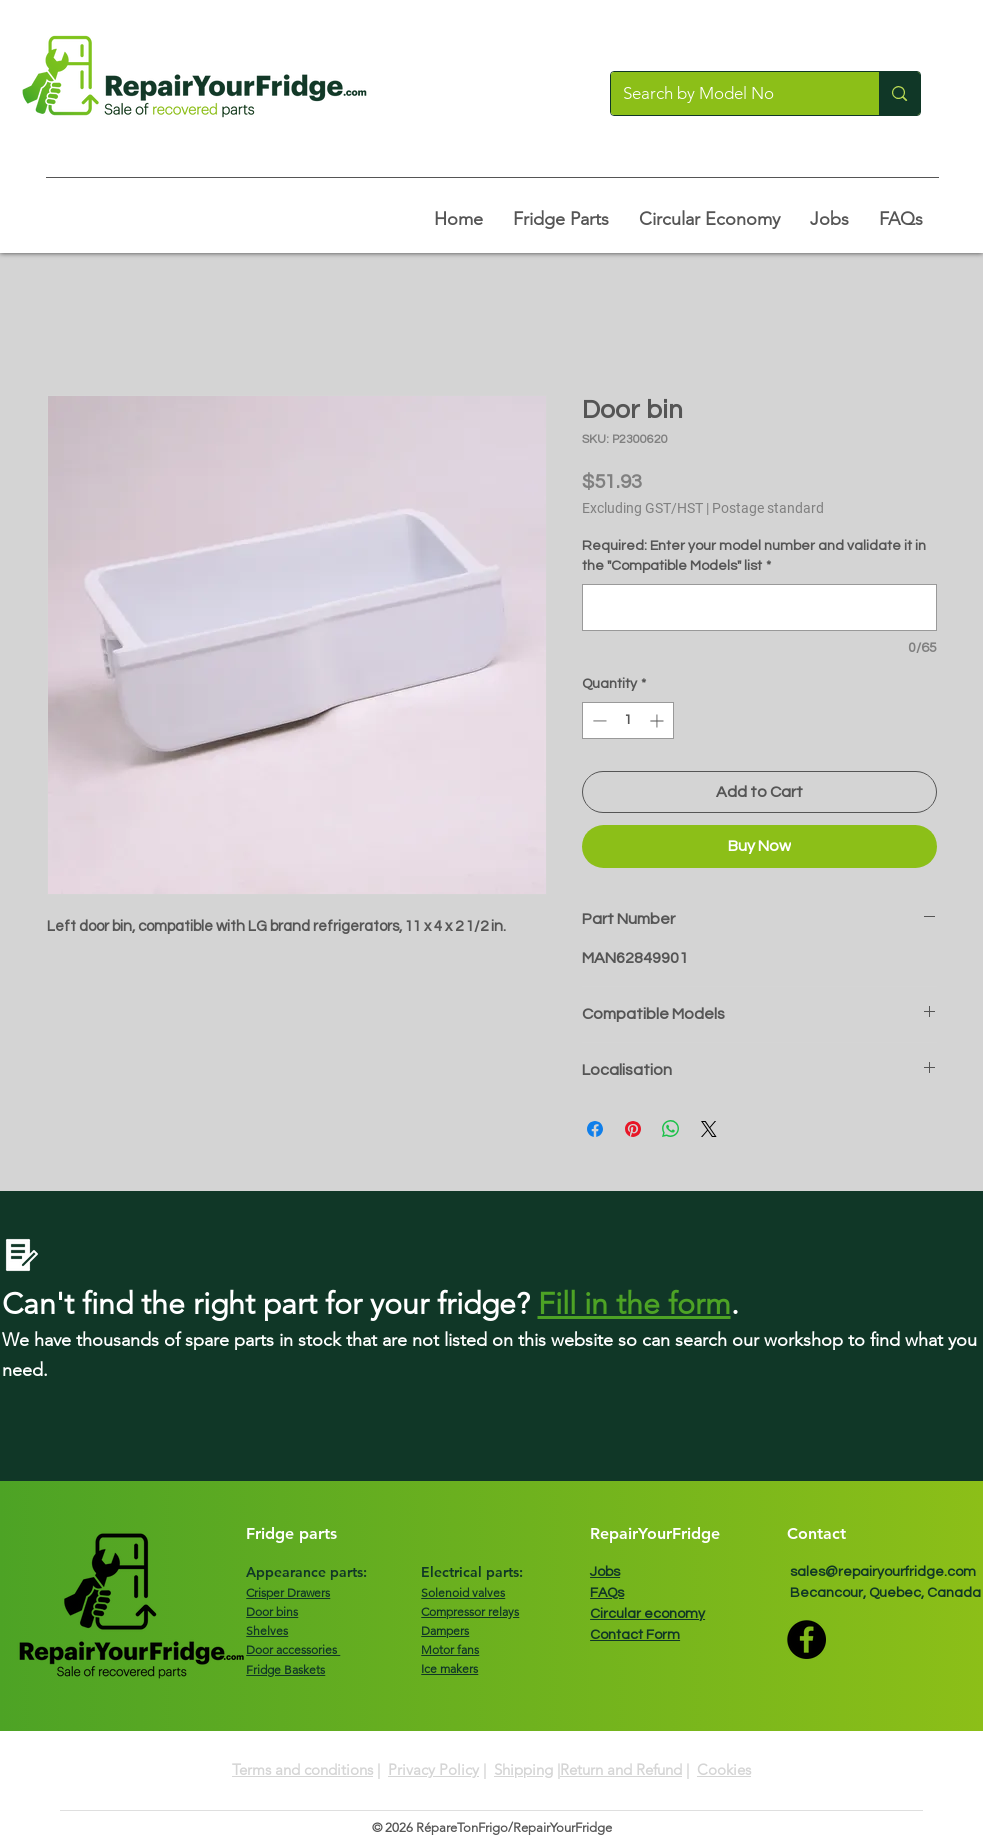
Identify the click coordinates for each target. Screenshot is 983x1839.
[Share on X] (709, 1129)
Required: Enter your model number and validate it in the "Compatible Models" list (754, 556)
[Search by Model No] (730, 93)
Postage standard (768, 508)
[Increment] (658, 720)
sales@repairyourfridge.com (883, 1572)
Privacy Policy (433, 1769)
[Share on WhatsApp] (671, 1129)
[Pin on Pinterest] (633, 1129)
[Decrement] (597, 720)
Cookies (724, 1769)
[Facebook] (806, 1639)
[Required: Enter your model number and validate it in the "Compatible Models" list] (759, 607)
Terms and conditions (302, 1769)
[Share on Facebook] (595, 1129)
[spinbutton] (628, 720)
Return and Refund (621, 1769)
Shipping (523, 1769)
